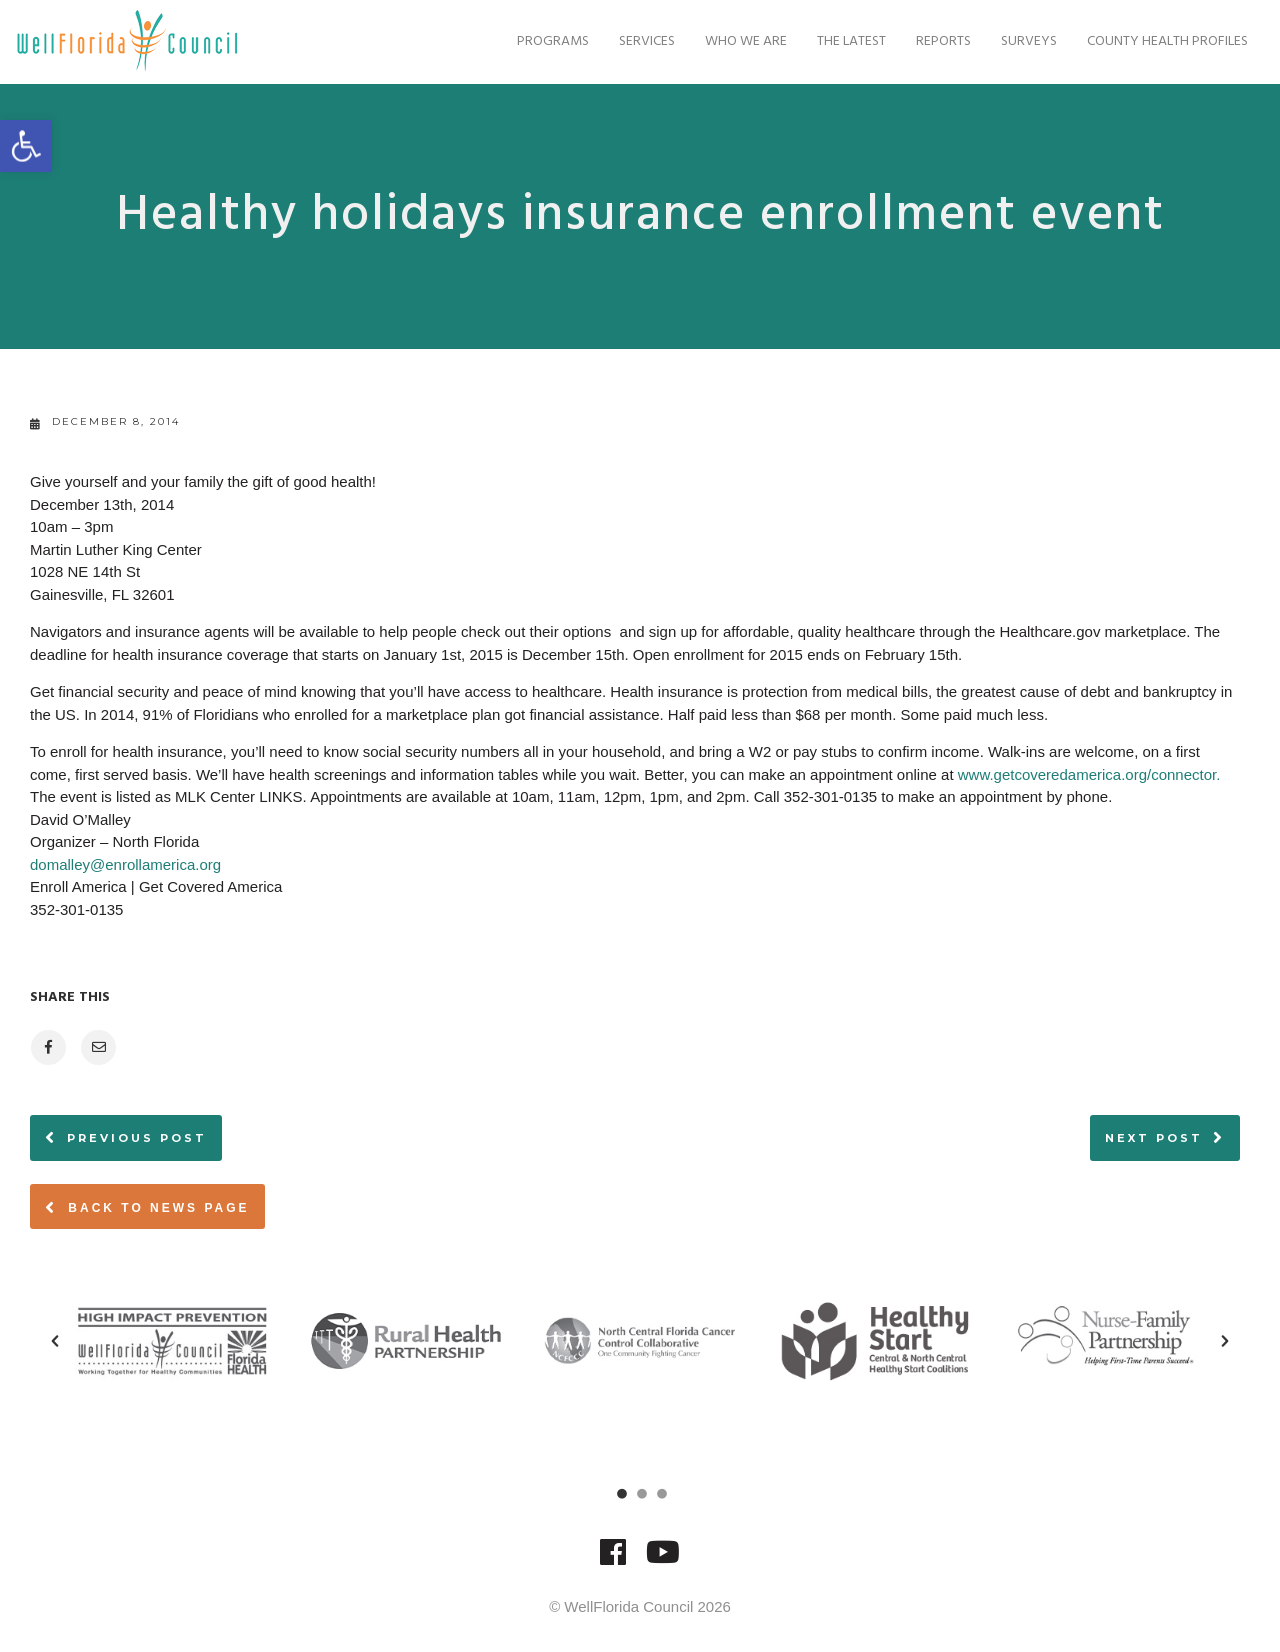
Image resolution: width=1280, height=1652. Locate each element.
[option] (172, 1341)
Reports (930, 41)
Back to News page (147, 1207)
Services (634, 41)
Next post (1154, 1138)
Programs (540, 41)
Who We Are (733, 41)
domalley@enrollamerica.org (125, 864)
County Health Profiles (1154, 41)
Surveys (1016, 41)
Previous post (137, 1138)
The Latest (838, 41)
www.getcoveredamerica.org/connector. (1089, 774)
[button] (55, 1341)
